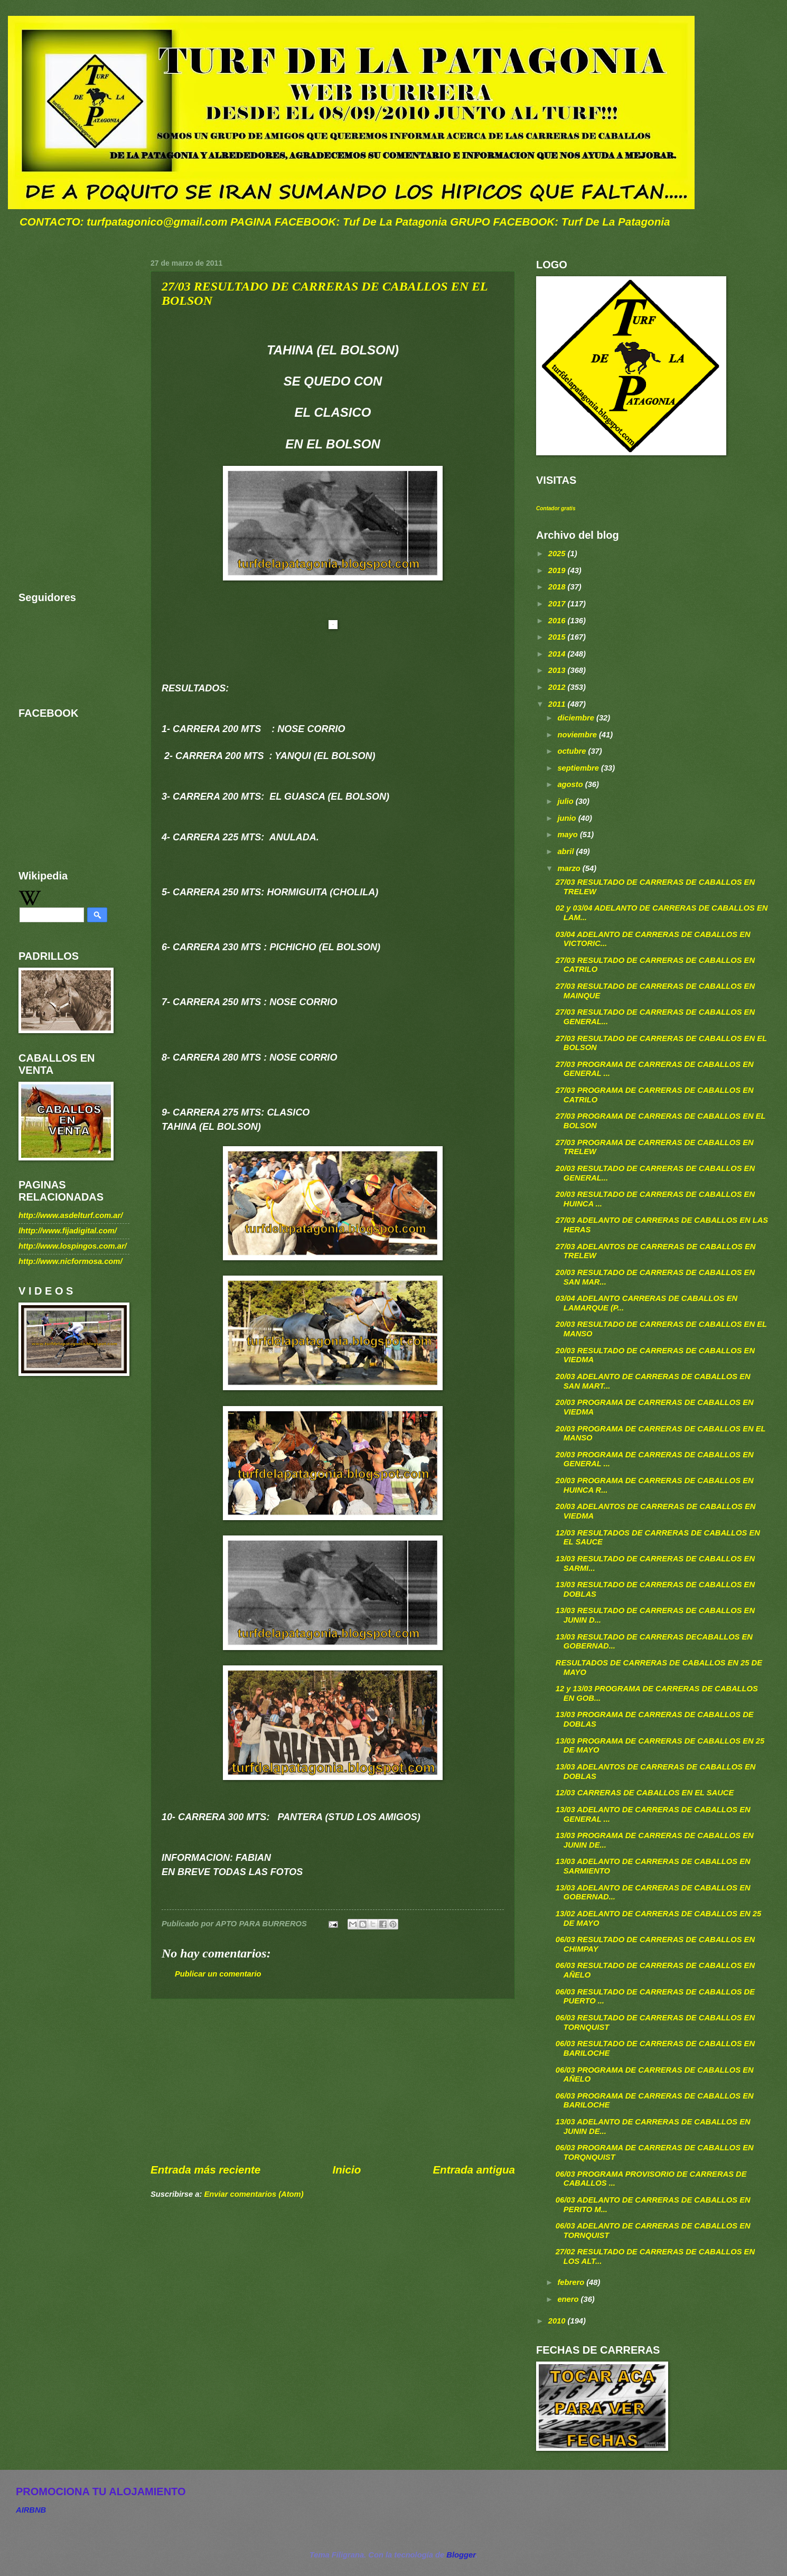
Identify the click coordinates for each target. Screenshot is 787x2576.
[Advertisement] (333, 2081)
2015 (558, 637)
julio (566, 801)
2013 (558, 670)
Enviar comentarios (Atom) (253, 2194)
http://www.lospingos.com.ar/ (72, 1246)
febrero (571, 2282)
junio (567, 818)
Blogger (460, 2555)
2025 (558, 553)
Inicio (346, 2169)
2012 (558, 687)
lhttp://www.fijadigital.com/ (67, 1230)
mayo (568, 834)
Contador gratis (555, 508)
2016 (558, 620)
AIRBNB (31, 2510)
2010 (558, 2321)
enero (568, 2299)
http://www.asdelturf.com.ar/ (70, 1215)
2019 (558, 570)
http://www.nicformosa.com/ (70, 1261)
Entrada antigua (474, 2169)
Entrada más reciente (205, 2169)
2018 (558, 587)
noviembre (578, 734)
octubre (572, 751)
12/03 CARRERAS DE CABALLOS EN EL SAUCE (645, 1792)
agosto (571, 784)
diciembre (576, 718)
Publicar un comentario (218, 1974)
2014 (558, 654)
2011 (558, 704)
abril (566, 851)
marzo (569, 868)
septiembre (579, 768)
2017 (558, 603)
